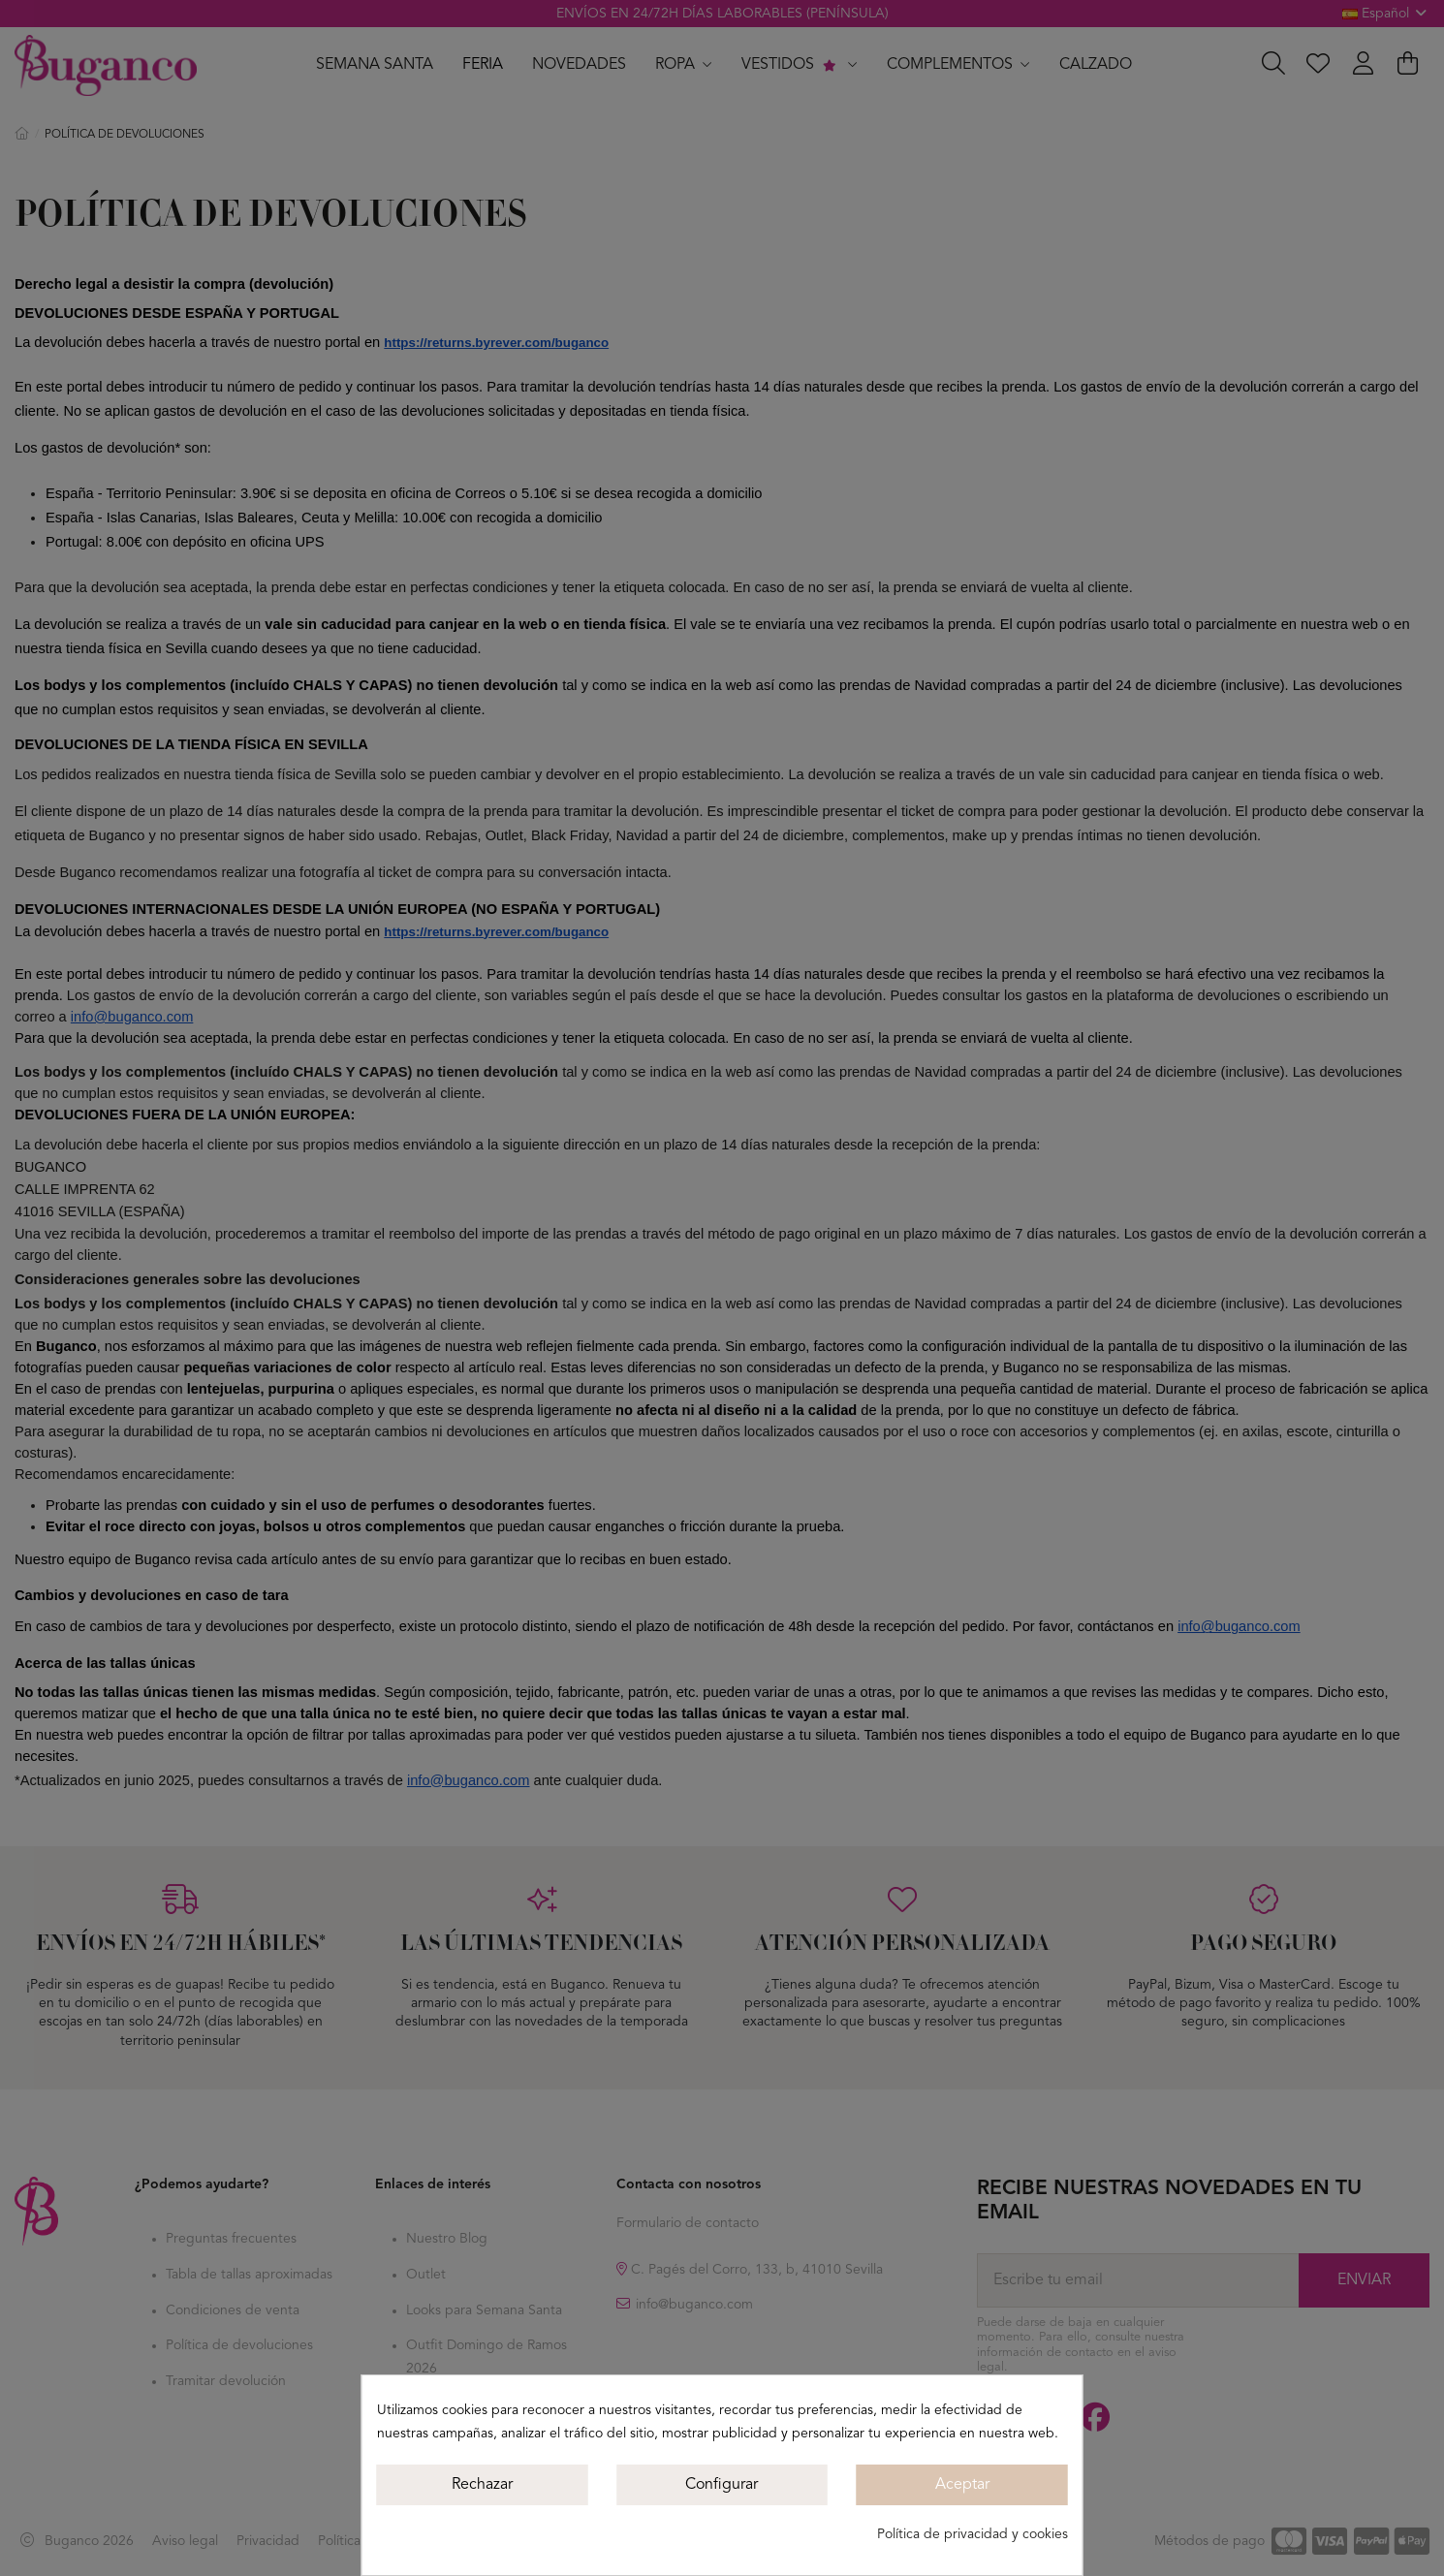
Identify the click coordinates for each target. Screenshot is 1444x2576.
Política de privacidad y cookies (972, 2534)
